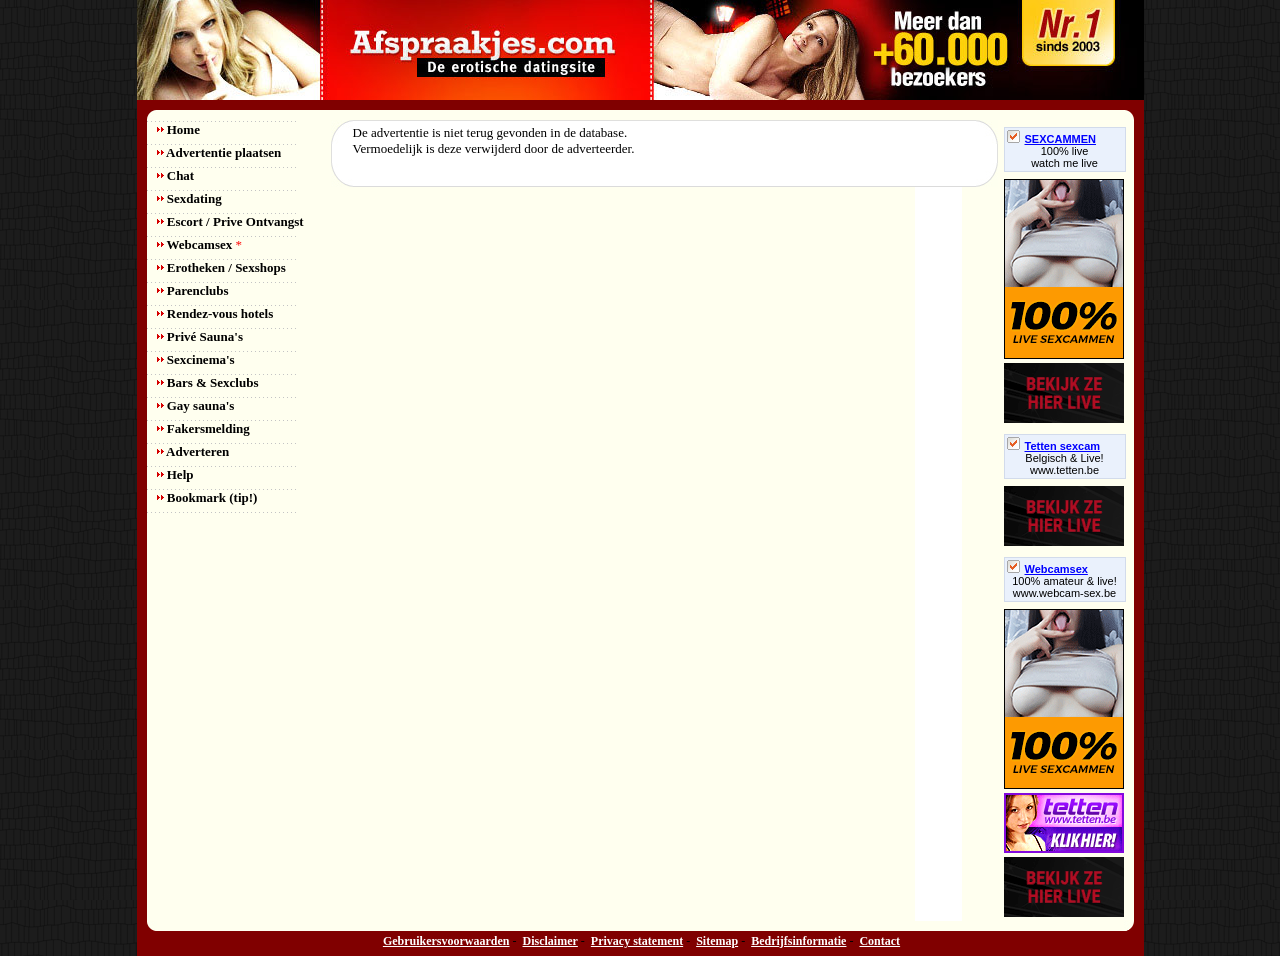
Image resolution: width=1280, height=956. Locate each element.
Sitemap (717, 941)
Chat (176, 175)
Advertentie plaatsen (219, 152)
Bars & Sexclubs (208, 382)
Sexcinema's (196, 359)
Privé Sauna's (200, 336)
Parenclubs (193, 290)
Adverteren (193, 451)
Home (178, 129)
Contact (879, 941)
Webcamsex (199, 244)
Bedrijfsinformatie (798, 941)
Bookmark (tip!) (207, 497)
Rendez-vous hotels (215, 313)
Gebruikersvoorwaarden (446, 941)
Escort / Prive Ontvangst (230, 221)
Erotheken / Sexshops (221, 267)
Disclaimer (550, 941)
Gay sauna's (196, 405)
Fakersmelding (203, 428)
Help (175, 474)
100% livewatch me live (1064, 157)
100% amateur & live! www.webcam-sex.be (1064, 587)
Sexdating (189, 198)
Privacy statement (637, 941)
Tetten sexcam (1054, 446)
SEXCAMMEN (1052, 139)
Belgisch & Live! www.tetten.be (1064, 464)
